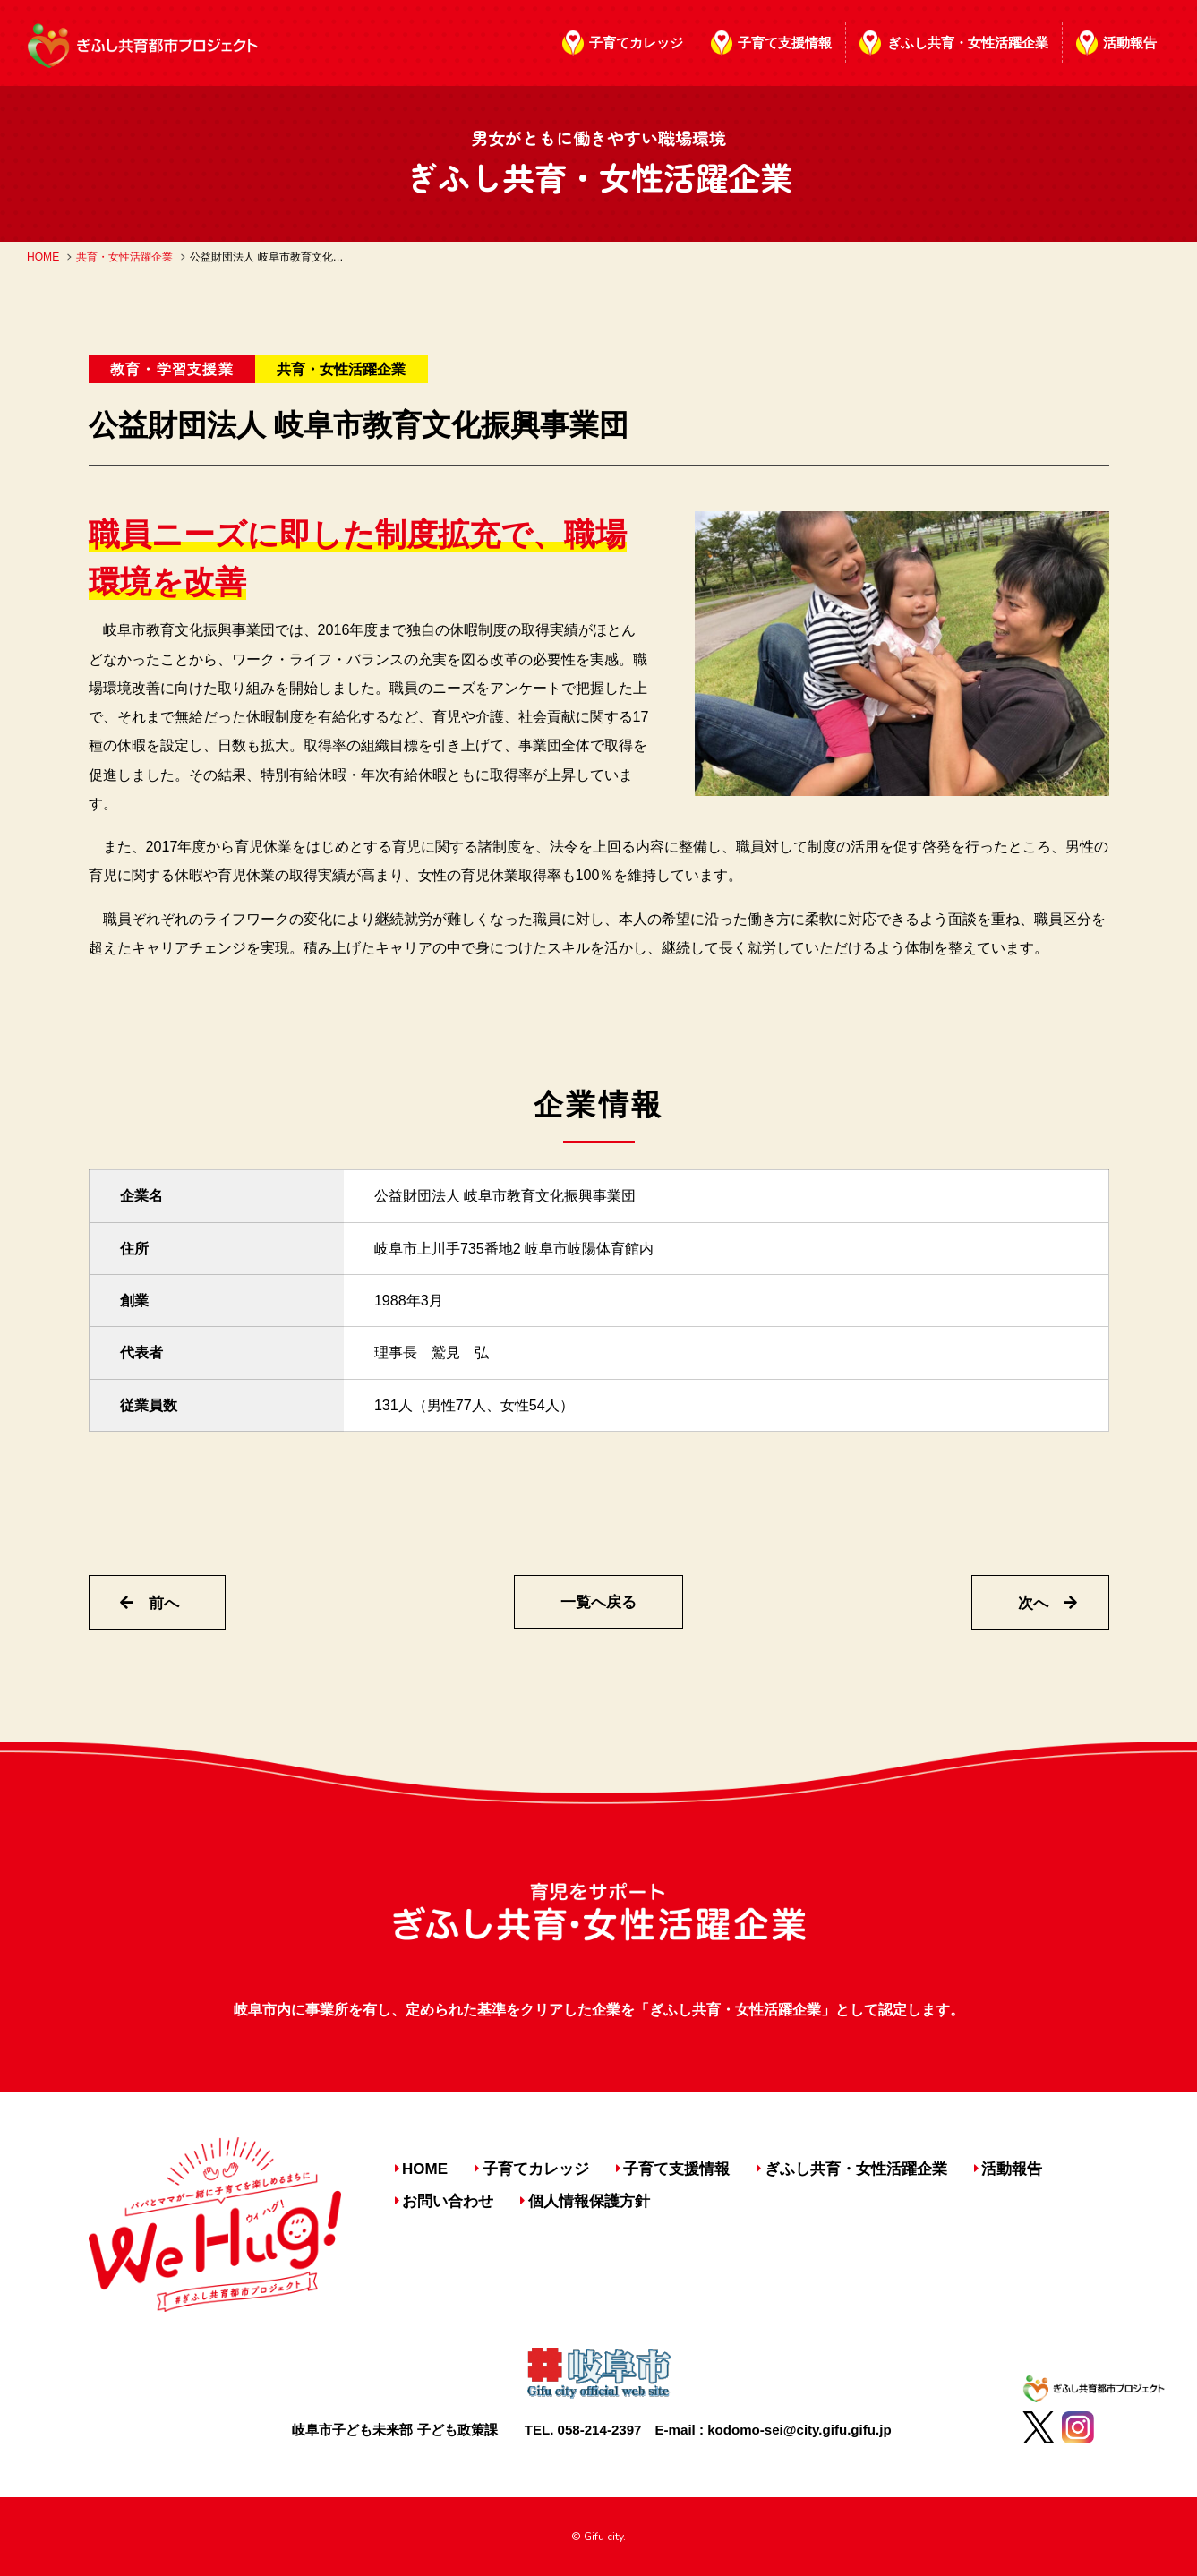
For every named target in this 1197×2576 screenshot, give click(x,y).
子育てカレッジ (636, 42)
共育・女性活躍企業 (124, 257)
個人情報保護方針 (589, 2201)
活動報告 (1130, 42)
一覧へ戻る (598, 1602)
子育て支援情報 (785, 42)
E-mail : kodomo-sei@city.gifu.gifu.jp (773, 2429)
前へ (149, 1603)
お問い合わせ (447, 2201)
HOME (43, 257)
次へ (1047, 1603)
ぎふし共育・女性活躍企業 (967, 42)
